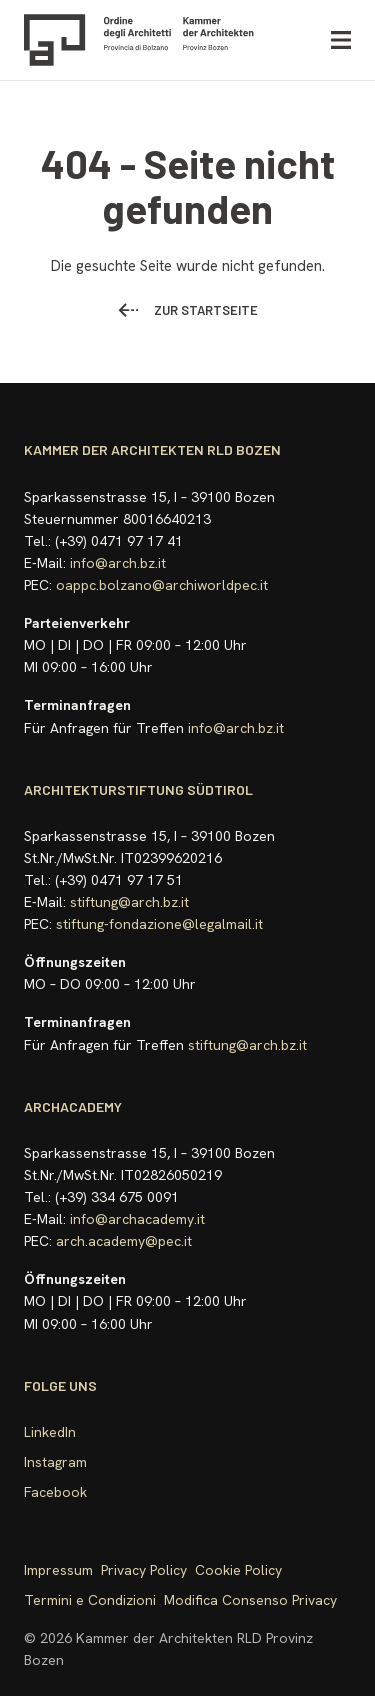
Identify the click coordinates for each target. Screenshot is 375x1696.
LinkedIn (50, 1432)
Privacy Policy (144, 1570)
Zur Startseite (188, 310)
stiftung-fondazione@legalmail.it (159, 924)
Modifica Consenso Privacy (250, 1600)
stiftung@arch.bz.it (129, 902)
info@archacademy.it (137, 1219)
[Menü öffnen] (341, 40)
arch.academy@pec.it (124, 1241)
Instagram (55, 1462)
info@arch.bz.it (118, 563)
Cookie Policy (238, 1570)
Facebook (55, 1492)
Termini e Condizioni (90, 1600)
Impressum (58, 1570)
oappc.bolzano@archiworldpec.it (162, 585)
